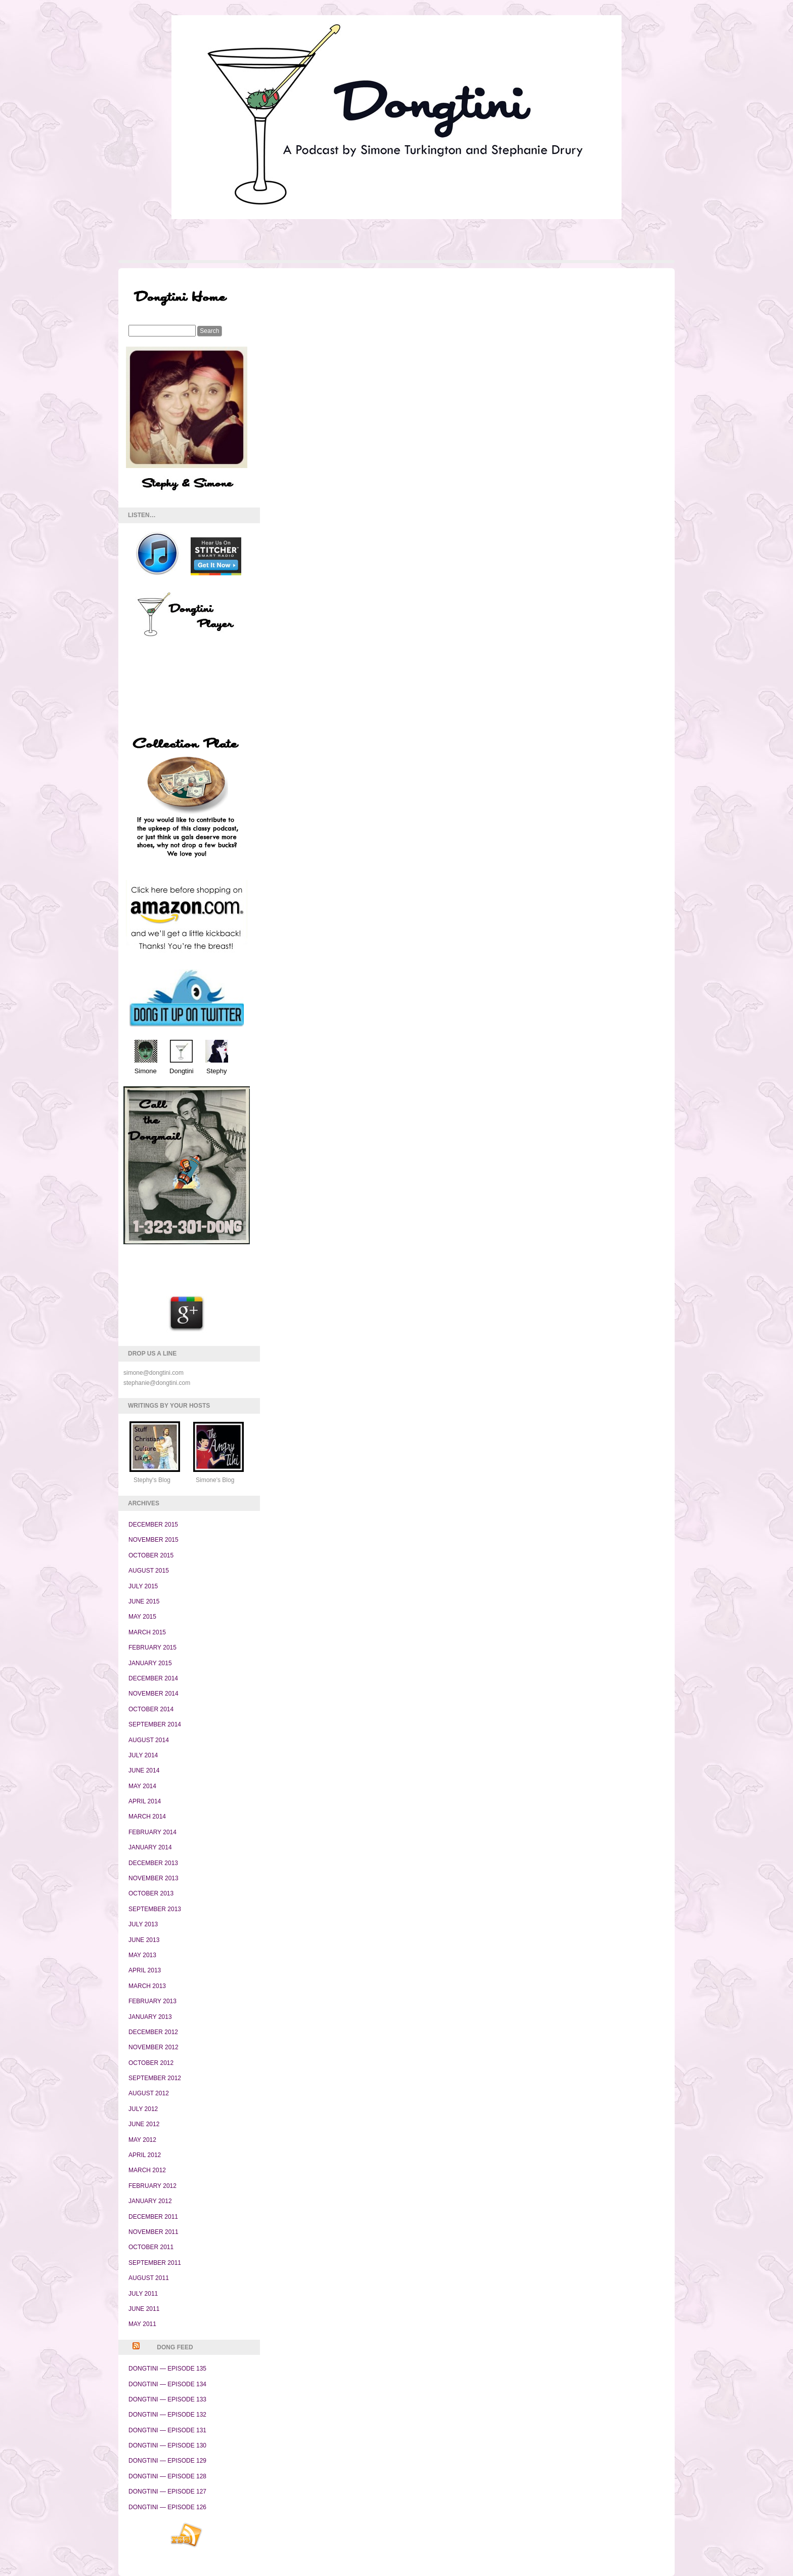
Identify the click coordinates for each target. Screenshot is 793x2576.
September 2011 (154, 2262)
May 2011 (142, 2324)
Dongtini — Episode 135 (167, 2368)
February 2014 (152, 1832)
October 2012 (150, 2062)
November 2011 (153, 2231)
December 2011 (153, 2216)
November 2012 (153, 2047)
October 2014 (150, 1709)
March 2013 (147, 1986)
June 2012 (143, 2124)
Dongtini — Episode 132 (167, 2414)
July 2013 (143, 1924)
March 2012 (147, 2170)
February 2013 (152, 2001)
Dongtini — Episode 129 (167, 2460)
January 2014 (150, 1847)
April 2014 (144, 1801)
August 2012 (148, 2093)
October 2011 (150, 2247)
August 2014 (148, 1740)
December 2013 (153, 1863)
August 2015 (148, 1570)
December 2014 (153, 1678)
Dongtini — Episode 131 (167, 2430)
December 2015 (153, 1524)
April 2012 (144, 2155)
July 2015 (143, 1586)
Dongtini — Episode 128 (167, 2476)
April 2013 (144, 1970)
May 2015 (142, 1616)
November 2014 (153, 1693)
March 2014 (147, 1816)
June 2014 (143, 1770)
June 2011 (143, 2308)
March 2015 (147, 1632)
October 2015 (150, 1555)
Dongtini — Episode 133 (167, 2399)
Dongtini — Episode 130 (167, 2445)
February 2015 (152, 1647)
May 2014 (142, 1786)
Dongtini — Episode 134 (167, 2384)
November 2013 (153, 1878)
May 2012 (142, 2139)
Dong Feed (175, 2347)
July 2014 (143, 1755)
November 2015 (153, 1539)
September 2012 (154, 2078)
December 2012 (153, 2032)
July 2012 (143, 2109)
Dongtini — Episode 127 (167, 2491)
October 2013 (150, 1893)
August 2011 (148, 2278)
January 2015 (150, 1663)
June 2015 (143, 1601)
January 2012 (150, 2201)
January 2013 (150, 2016)
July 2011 (143, 2293)
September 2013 (154, 1909)
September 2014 (154, 1724)
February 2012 (152, 2185)
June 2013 (143, 1940)
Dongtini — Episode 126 (167, 2507)
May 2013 (142, 1955)
